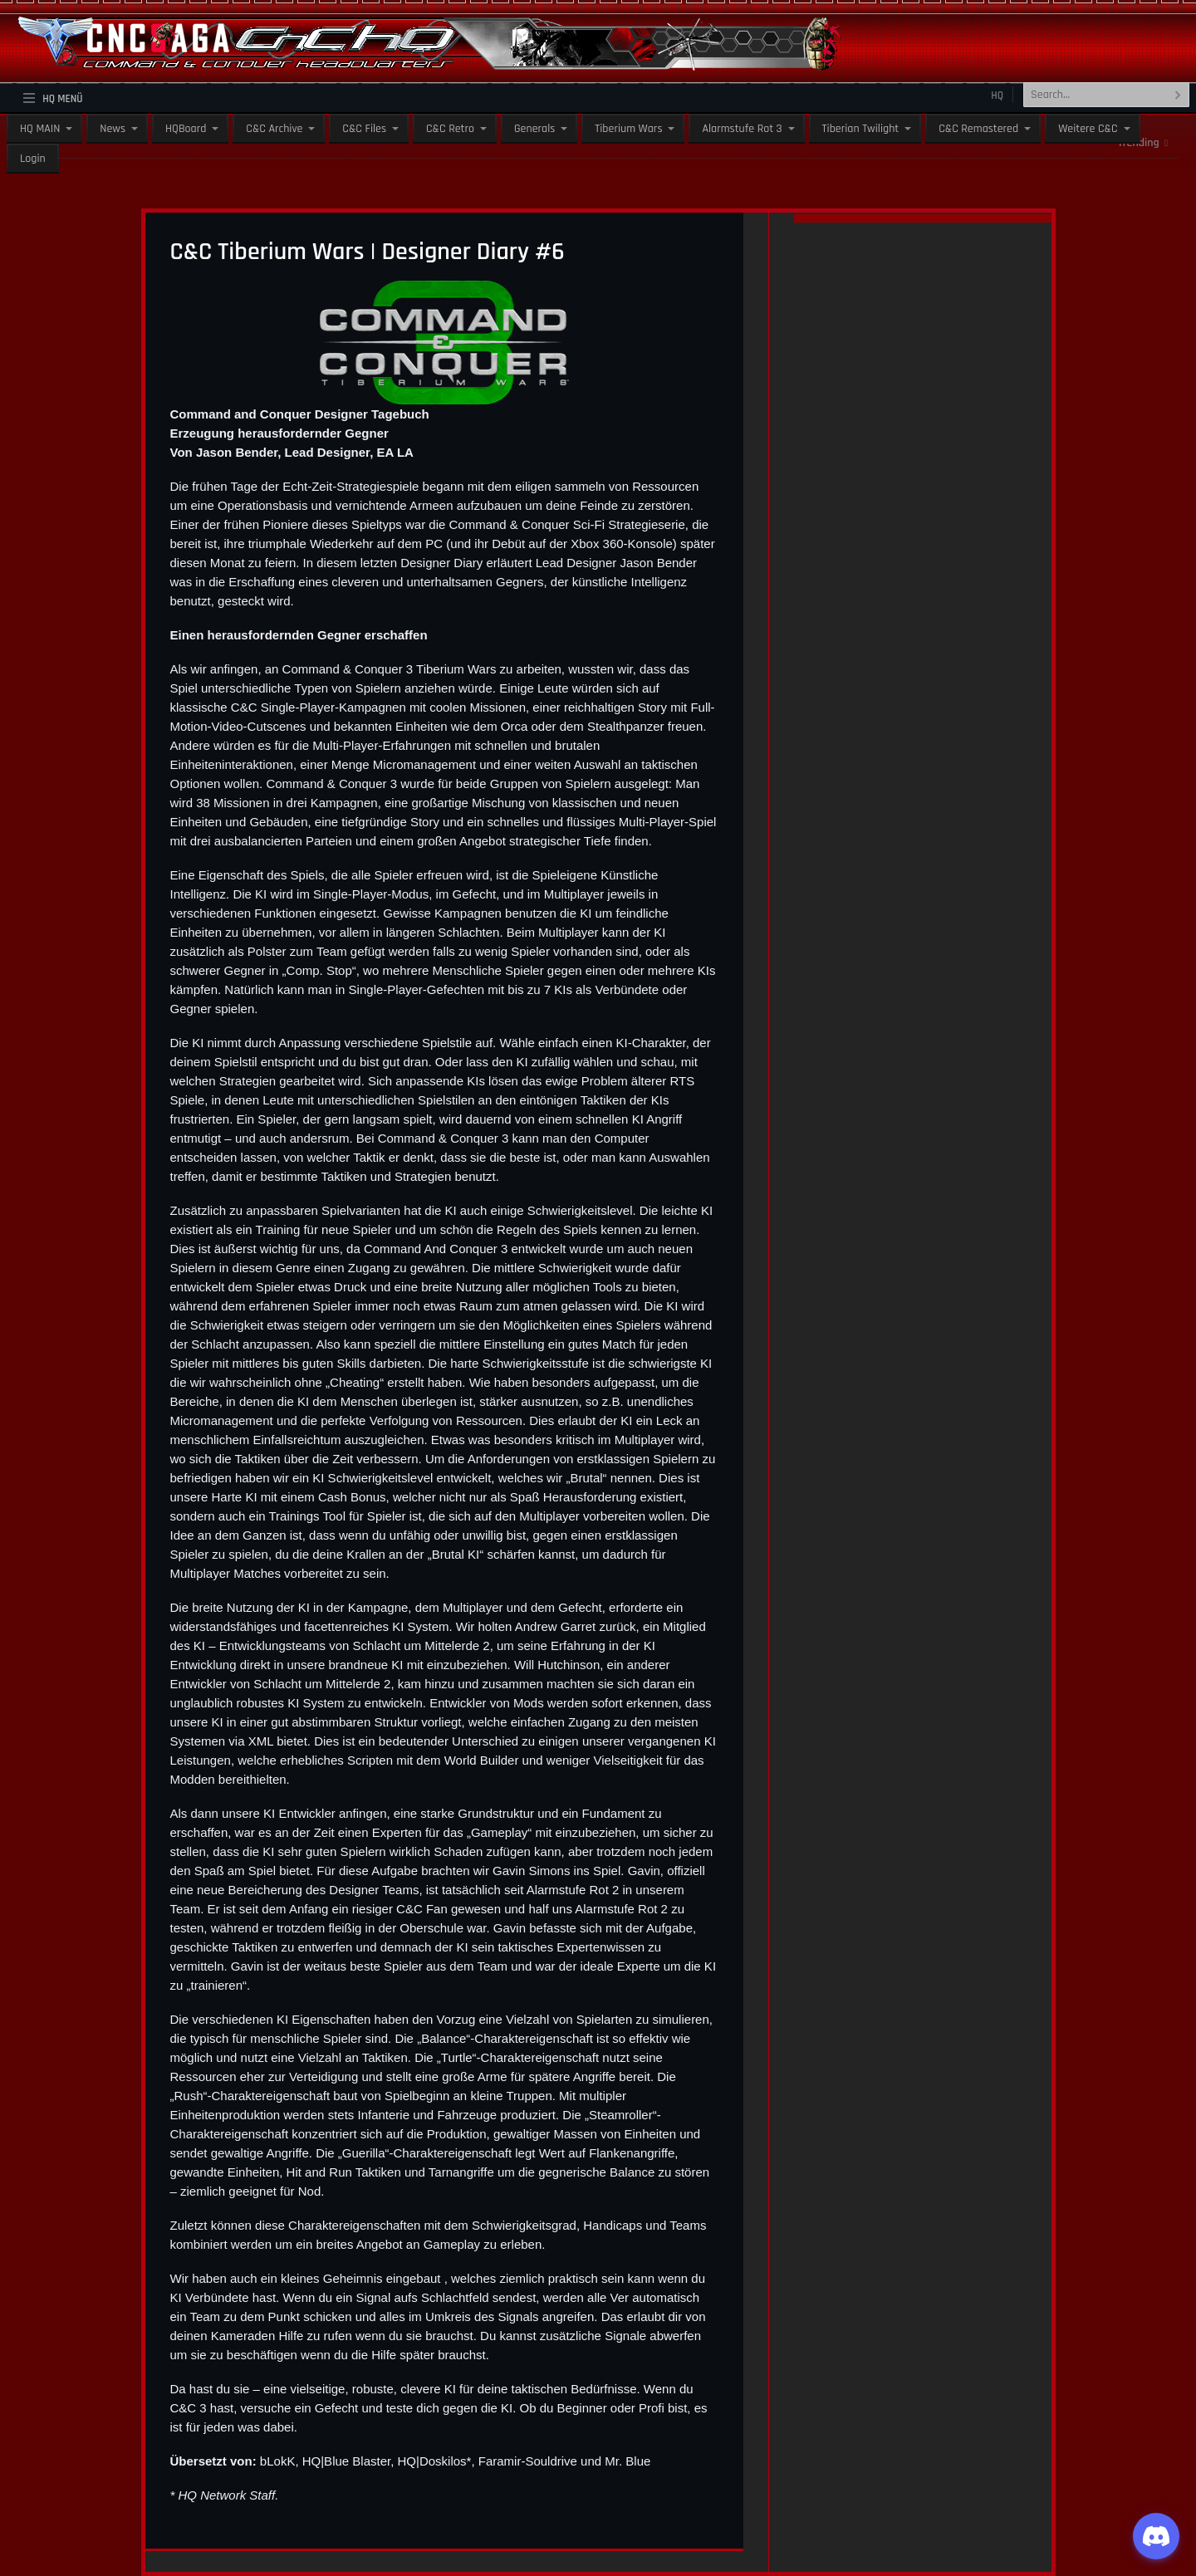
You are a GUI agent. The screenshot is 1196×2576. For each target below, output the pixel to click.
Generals (534, 128)
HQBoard (185, 128)
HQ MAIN (40, 128)
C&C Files (364, 128)
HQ (997, 95)
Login (33, 158)
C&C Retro (450, 128)
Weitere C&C (1087, 128)
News (112, 128)
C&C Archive (274, 128)
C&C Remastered (978, 128)
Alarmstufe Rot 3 (742, 128)
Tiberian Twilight (860, 128)
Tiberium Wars (628, 128)
